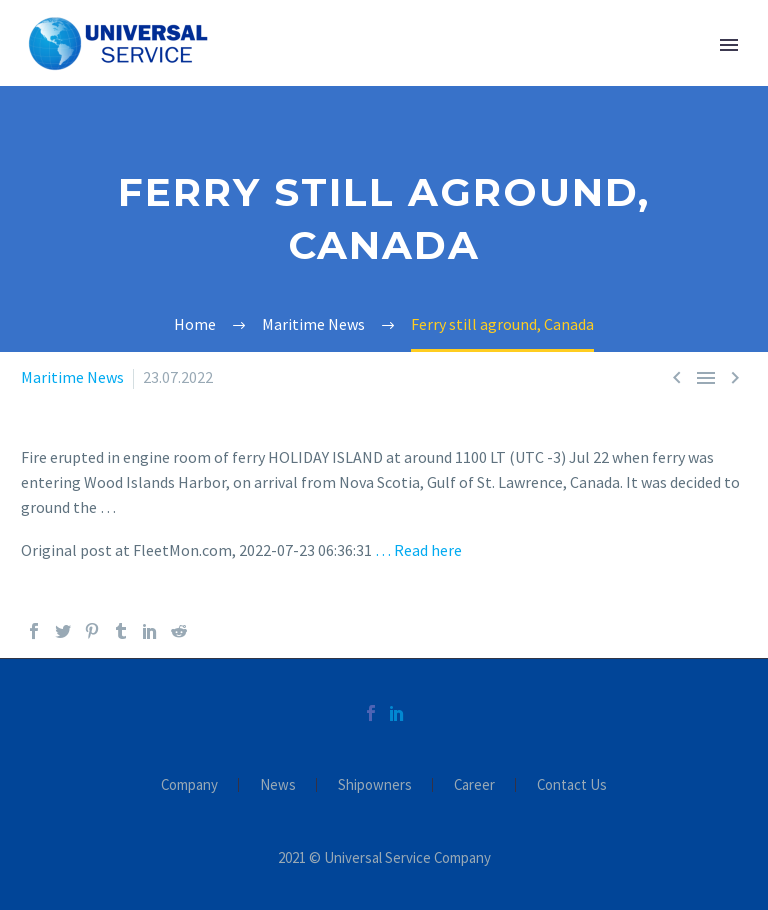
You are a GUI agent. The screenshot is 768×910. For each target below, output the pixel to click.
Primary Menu (729, 45)
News (278, 785)
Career (474, 785)
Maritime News (72, 377)
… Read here (418, 550)
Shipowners (375, 785)
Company (189, 785)
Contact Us (572, 785)
